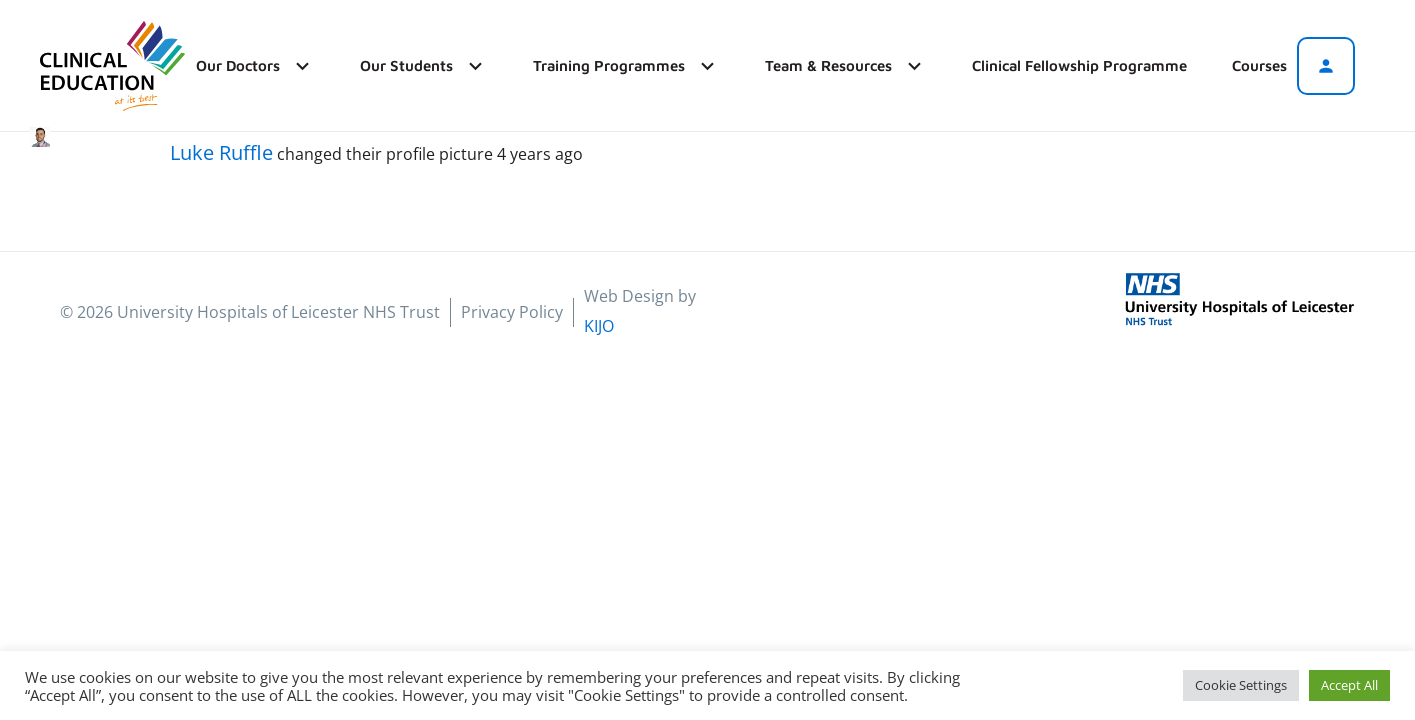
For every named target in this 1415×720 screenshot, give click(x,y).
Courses (1259, 65)
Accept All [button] (1349, 685)
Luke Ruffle (221, 152)
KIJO (599, 326)
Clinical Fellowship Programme (1079, 65)
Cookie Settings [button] (1241, 685)
